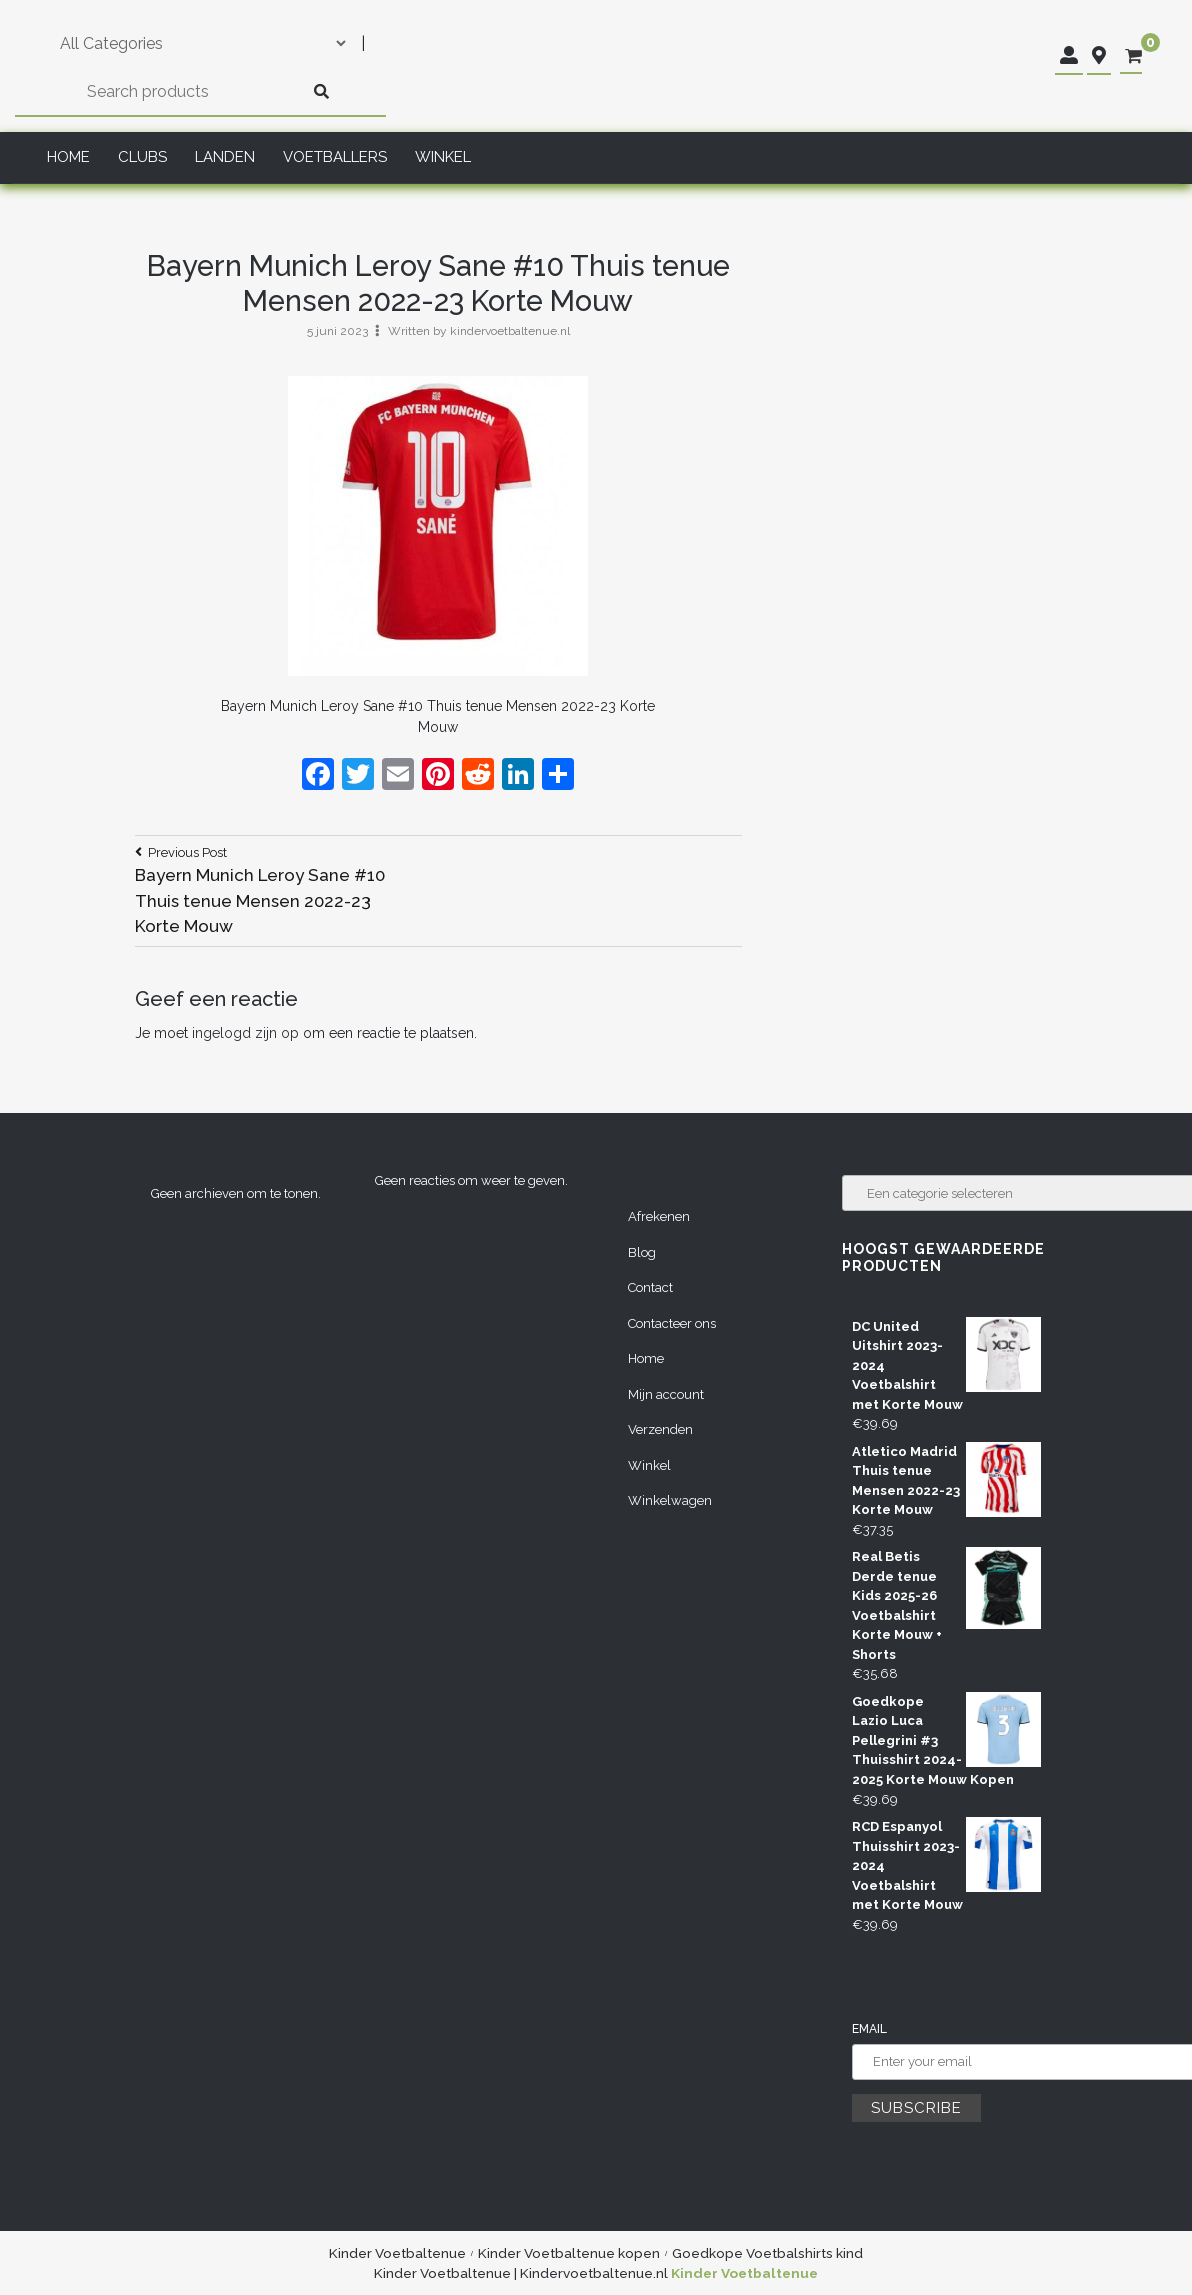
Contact (650, 1287)
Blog (642, 1252)
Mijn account (666, 1394)
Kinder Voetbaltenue (397, 2253)
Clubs (142, 157)
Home (68, 157)
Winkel (443, 157)
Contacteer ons (672, 1323)
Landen (225, 157)
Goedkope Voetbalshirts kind (767, 2253)
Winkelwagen (670, 1500)
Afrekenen (659, 1216)
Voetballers (335, 157)
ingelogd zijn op (245, 1033)
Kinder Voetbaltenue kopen (569, 2253)
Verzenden (660, 1429)
